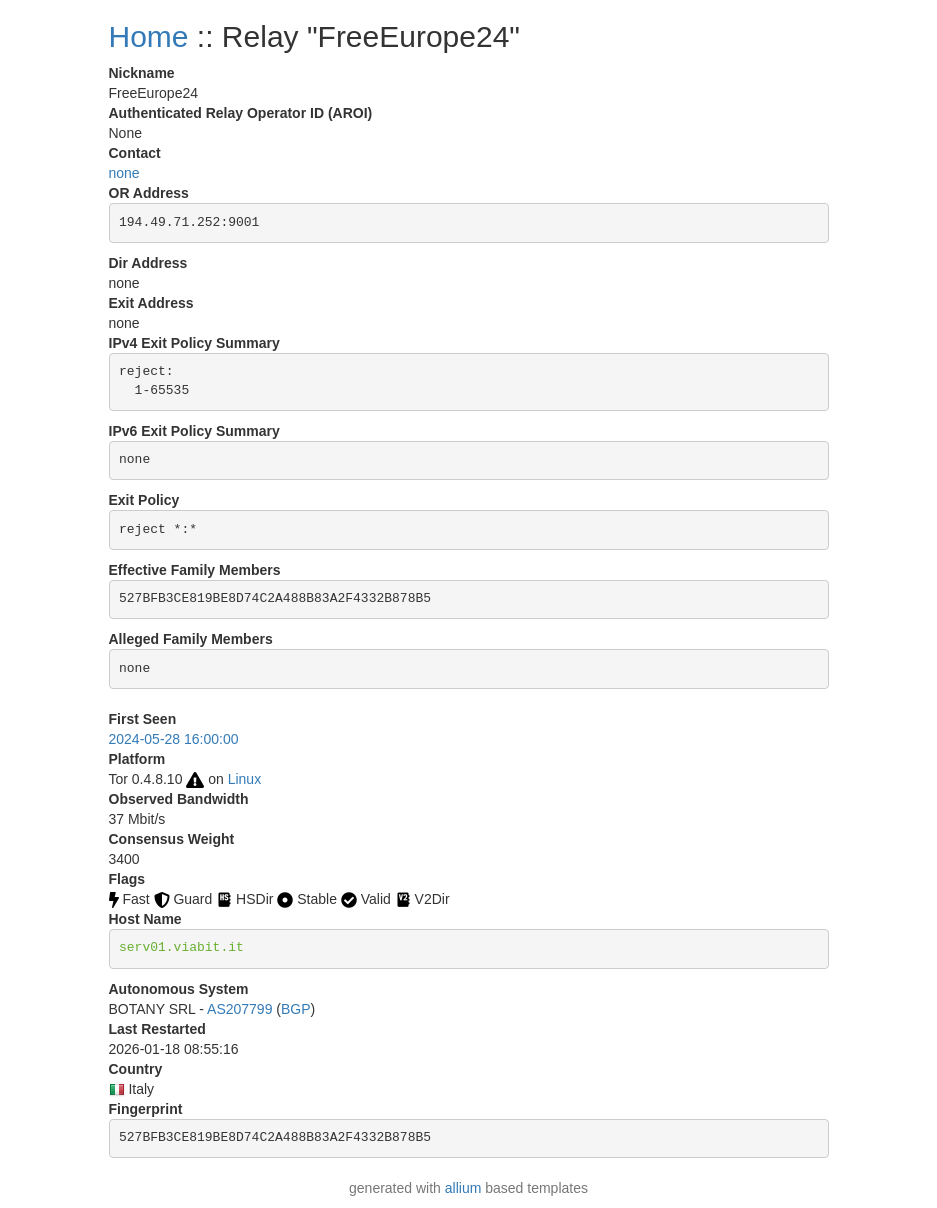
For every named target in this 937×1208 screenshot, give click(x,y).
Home (149, 36)
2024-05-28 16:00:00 (174, 739)
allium (463, 1188)
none (124, 173)
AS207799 (239, 1009)
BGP (296, 1009)
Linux (244, 779)
